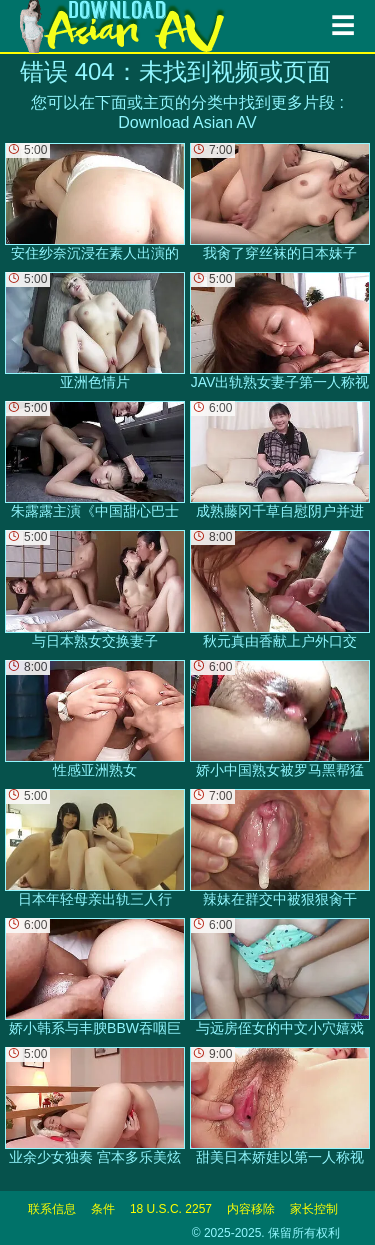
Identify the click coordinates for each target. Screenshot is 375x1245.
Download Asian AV (187, 122)
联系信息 (52, 1209)
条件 (103, 1209)
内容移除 (251, 1209)
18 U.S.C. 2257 (171, 1209)
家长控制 (314, 1209)
